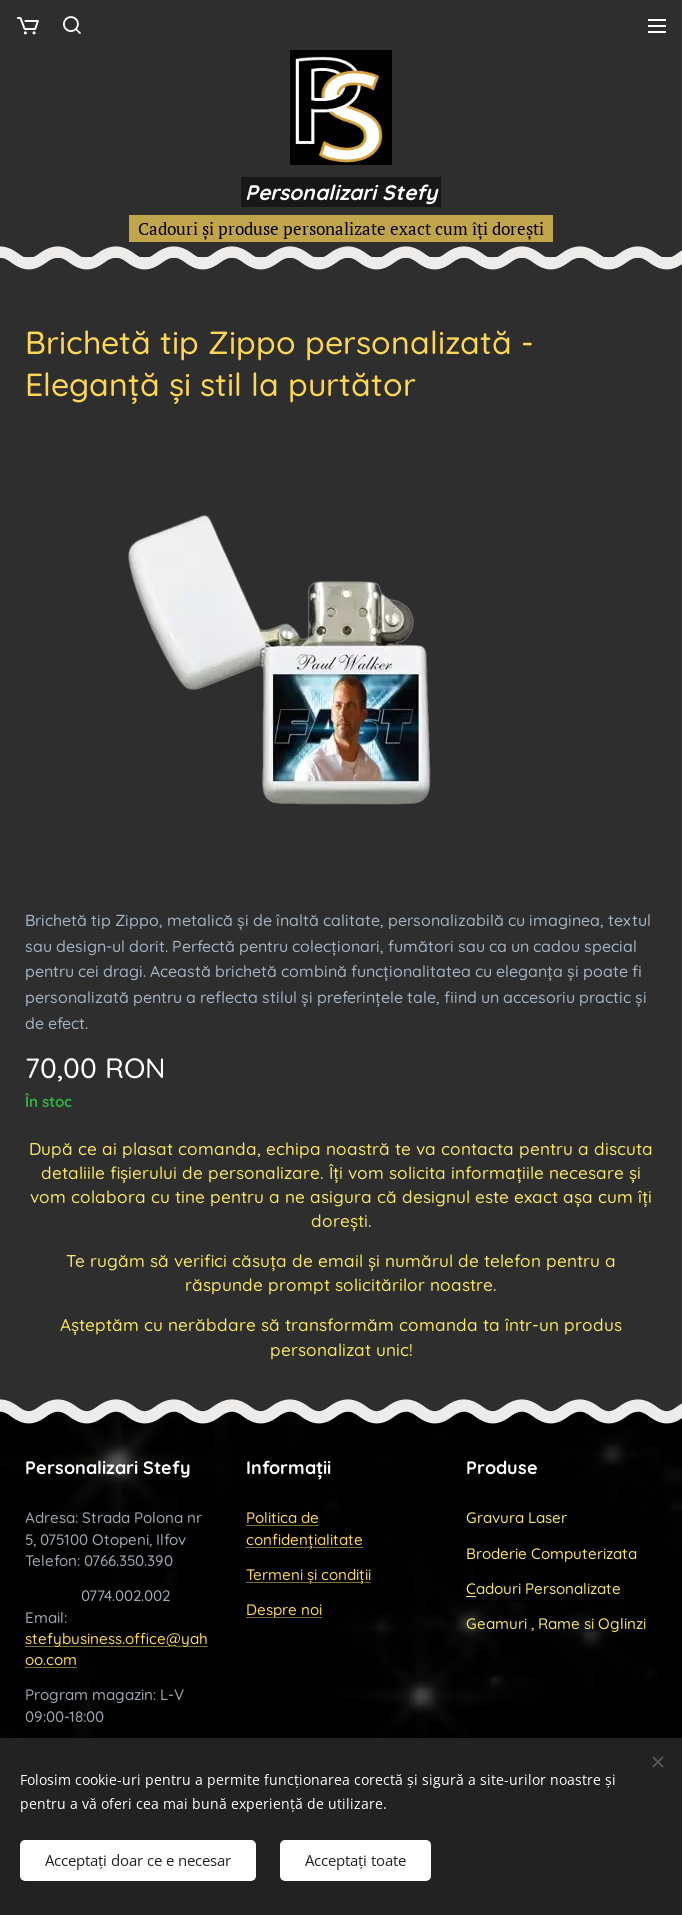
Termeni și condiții (308, 1574)
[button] (72, 25)
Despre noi (284, 1609)
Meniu (657, 26)
